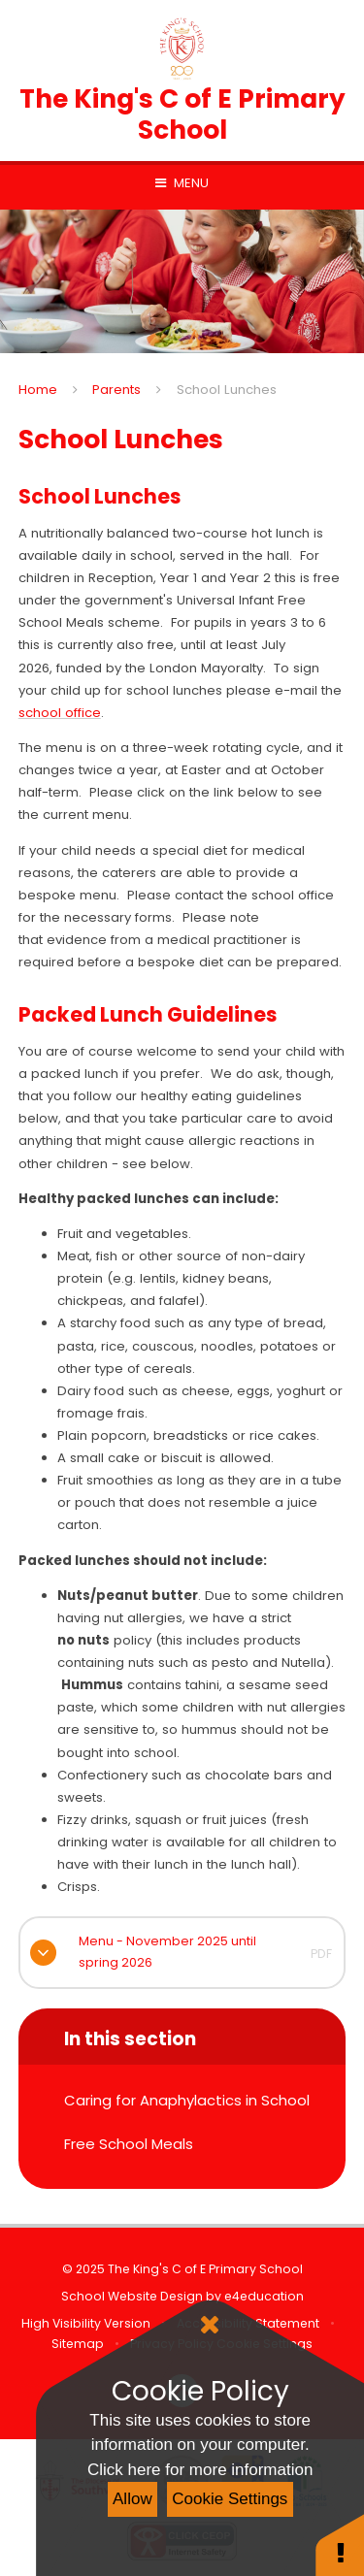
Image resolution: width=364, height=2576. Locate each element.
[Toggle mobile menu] (182, 183)
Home (37, 389)
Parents (116, 389)
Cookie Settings (229, 2499)
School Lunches (227, 389)
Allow (132, 2499)
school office (59, 712)
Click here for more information (200, 2470)
